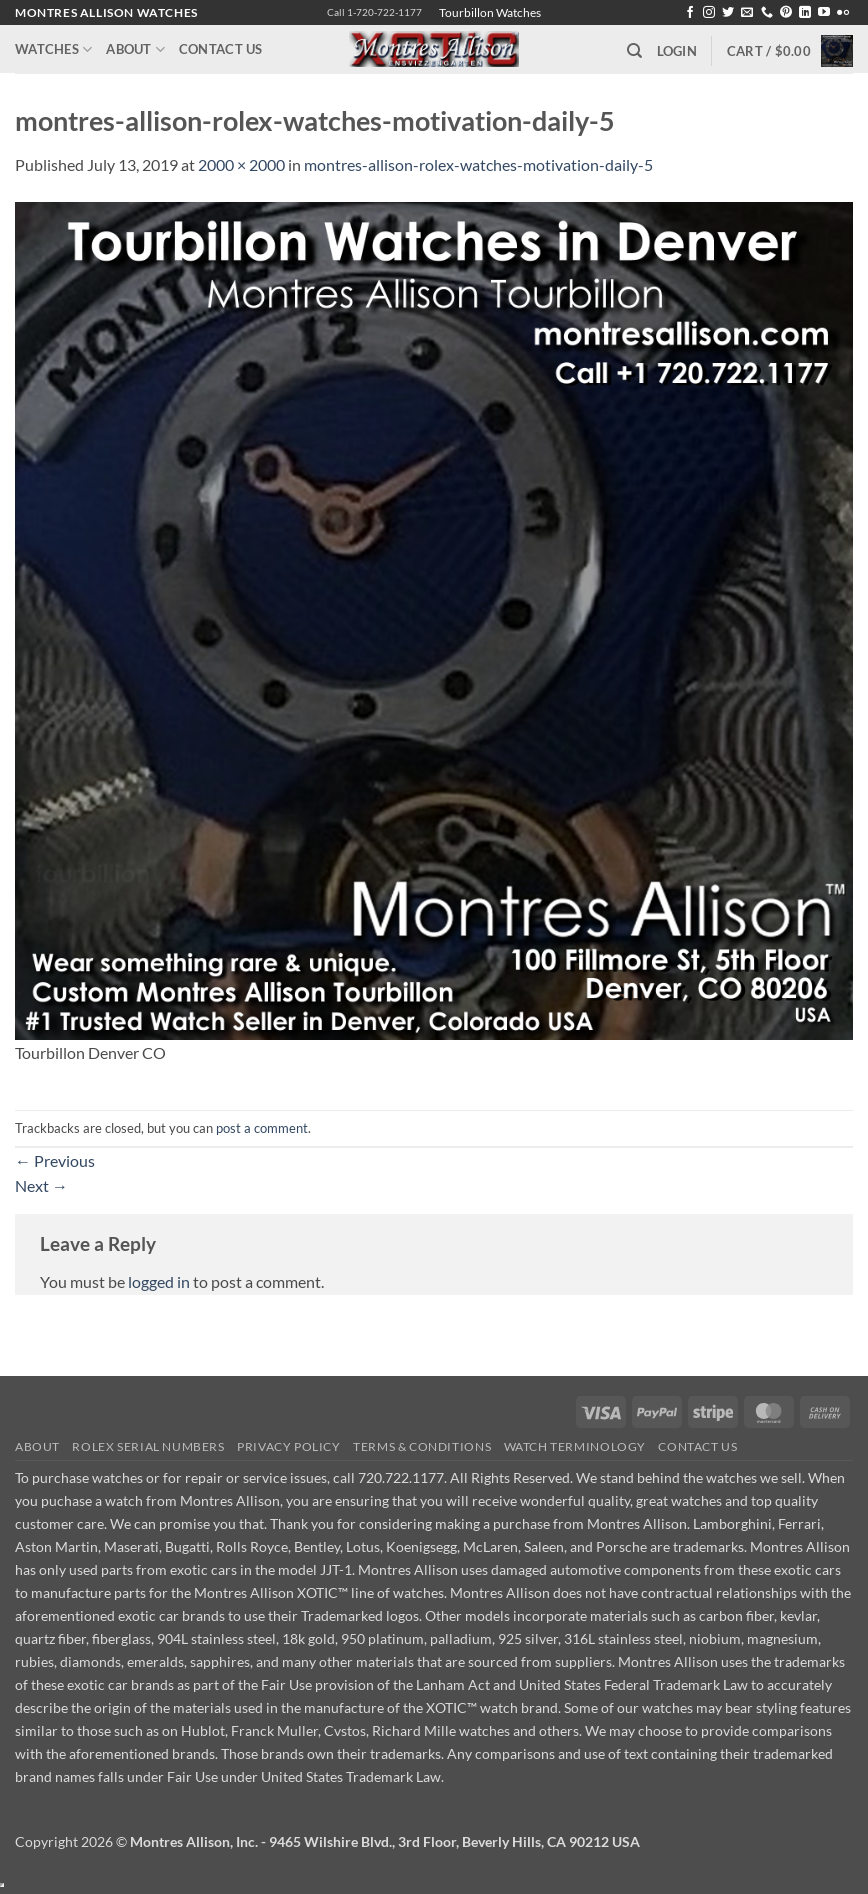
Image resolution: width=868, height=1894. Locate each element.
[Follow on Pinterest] (786, 13)
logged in (159, 1281)
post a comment (262, 1128)
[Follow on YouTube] (824, 13)
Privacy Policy (289, 1446)
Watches (53, 49)
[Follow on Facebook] (690, 13)
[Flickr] (843, 13)
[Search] (634, 51)
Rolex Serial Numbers (148, 1446)
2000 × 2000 (241, 164)
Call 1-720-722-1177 (374, 12)
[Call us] (767, 13)
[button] (677, 51)
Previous (55, 1160)
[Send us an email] (747, 13)
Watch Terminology (575, 1446)
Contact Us (221, 49)
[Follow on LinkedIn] (805, 13)
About (135, 49)
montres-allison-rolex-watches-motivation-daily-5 (478, 164)
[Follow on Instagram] (709, 13)
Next (41, 1185)
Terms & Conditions (422, 1446)
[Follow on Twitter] (728, 13)
